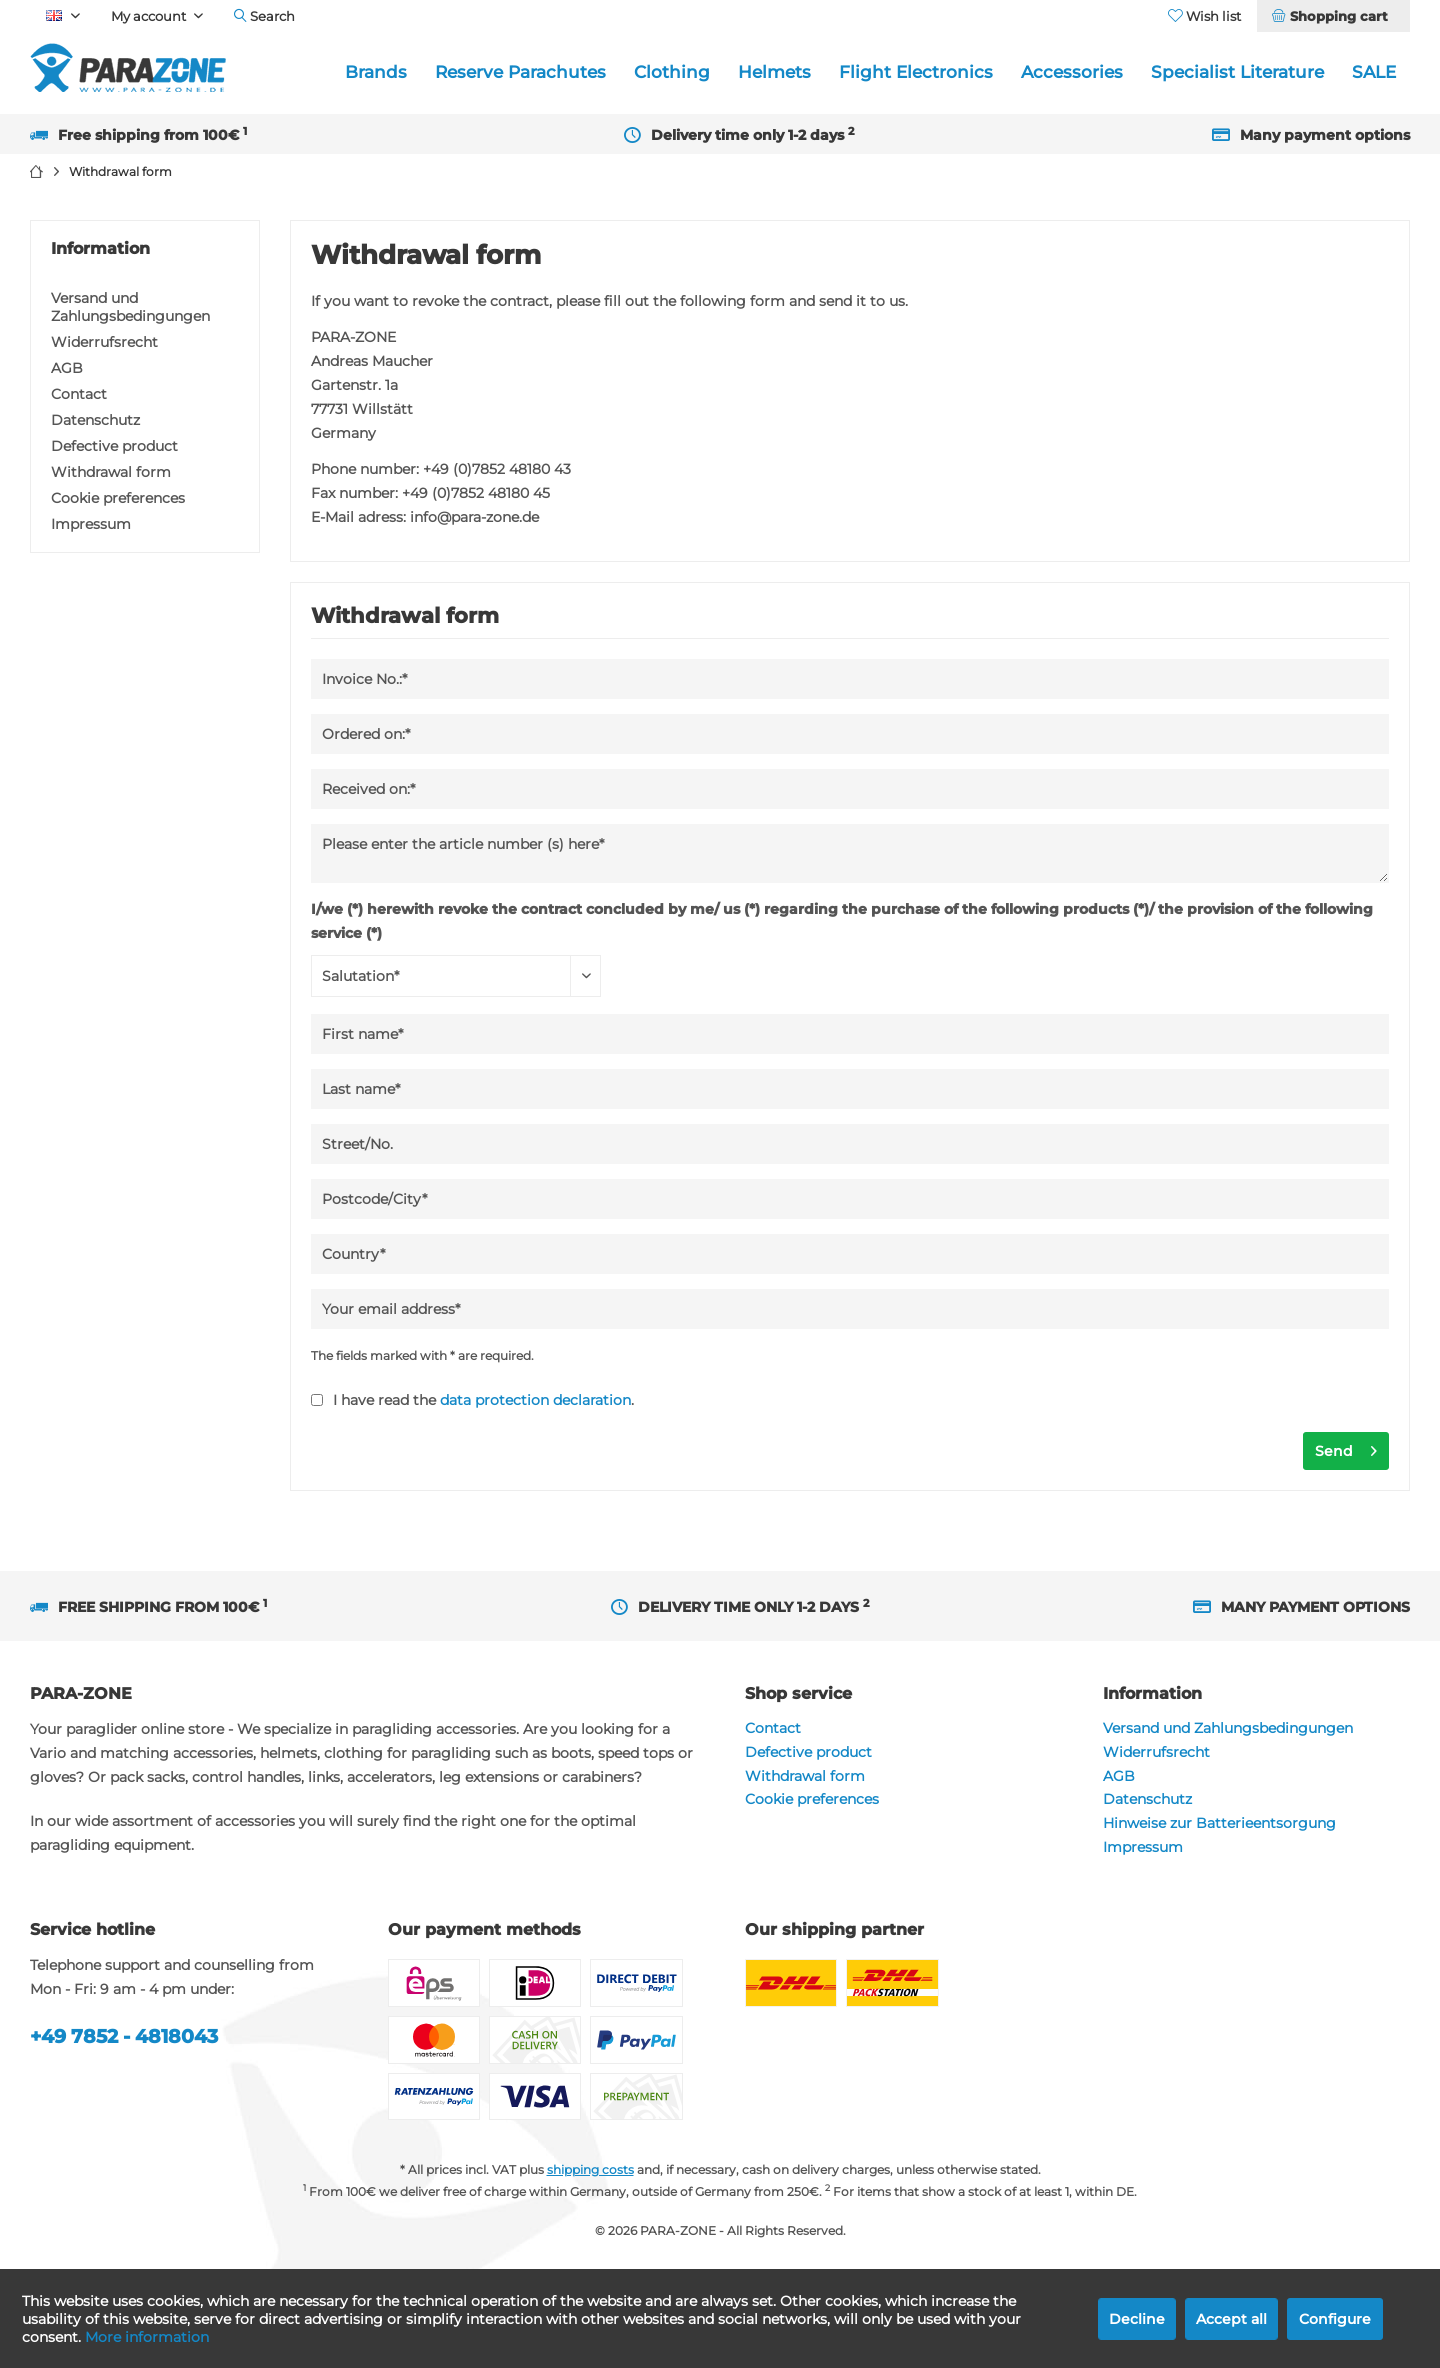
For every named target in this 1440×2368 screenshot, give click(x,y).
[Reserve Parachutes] (520, 72)
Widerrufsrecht (104, 342)
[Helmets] (774, 72)
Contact (79, 394)
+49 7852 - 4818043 (124, 2036)
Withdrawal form (111, 472)
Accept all (1231, 2319)
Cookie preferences (118, 498)
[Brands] (376, 72)
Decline (1137, 2319)
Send (1346, 1447)
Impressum (91, 524)
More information (147, 2337)
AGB (67, 368)
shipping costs (590, 2169)
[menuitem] (1333, 16)
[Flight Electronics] (916, 72)
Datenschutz (95, 420)
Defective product (114, 446)
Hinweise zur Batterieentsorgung (1219, 1823)
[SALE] (1374, 72)
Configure (1335, 2319)
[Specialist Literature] (1237, 72)
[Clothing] (672, 72)
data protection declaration (535, 1400)
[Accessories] (1072, 72)
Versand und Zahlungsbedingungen (130, 307)
